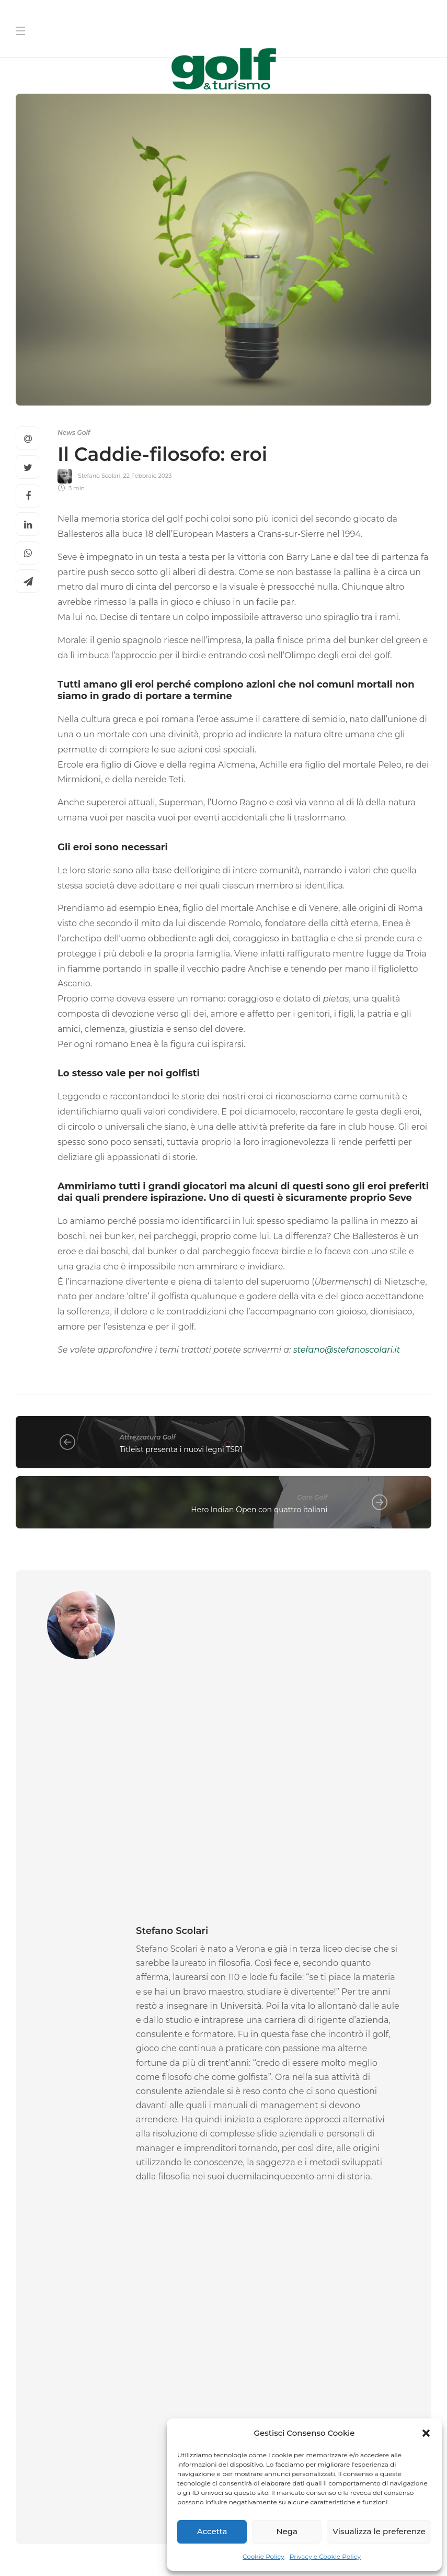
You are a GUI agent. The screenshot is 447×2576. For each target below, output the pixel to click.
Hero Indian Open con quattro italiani (259, 1509)
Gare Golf (312, 1497)
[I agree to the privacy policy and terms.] (234, 2383)
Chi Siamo (89, 2548)
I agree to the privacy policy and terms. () (321, 2391)
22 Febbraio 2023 (147, 475)
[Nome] (331, 2222)
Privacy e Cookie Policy (325, 2556)
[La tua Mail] (331, 2288)
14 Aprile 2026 (228, 2086)
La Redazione (35, 2086)
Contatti (139, 2548)
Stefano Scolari (99, 475)
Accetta (212, 2531)
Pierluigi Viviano (182, 2086)
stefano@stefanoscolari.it (346, 1350)
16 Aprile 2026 (76, 2086)
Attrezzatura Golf (148, 1437)
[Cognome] (331, 2255)
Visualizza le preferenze (379, 2531)
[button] (426, 2433)
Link (243, 2398)
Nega (286, 2531)
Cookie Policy (263, 2556)
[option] (80, 2027)
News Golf (74, 432)
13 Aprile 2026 (364, 2097)
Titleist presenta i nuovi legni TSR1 (181, 1449)
